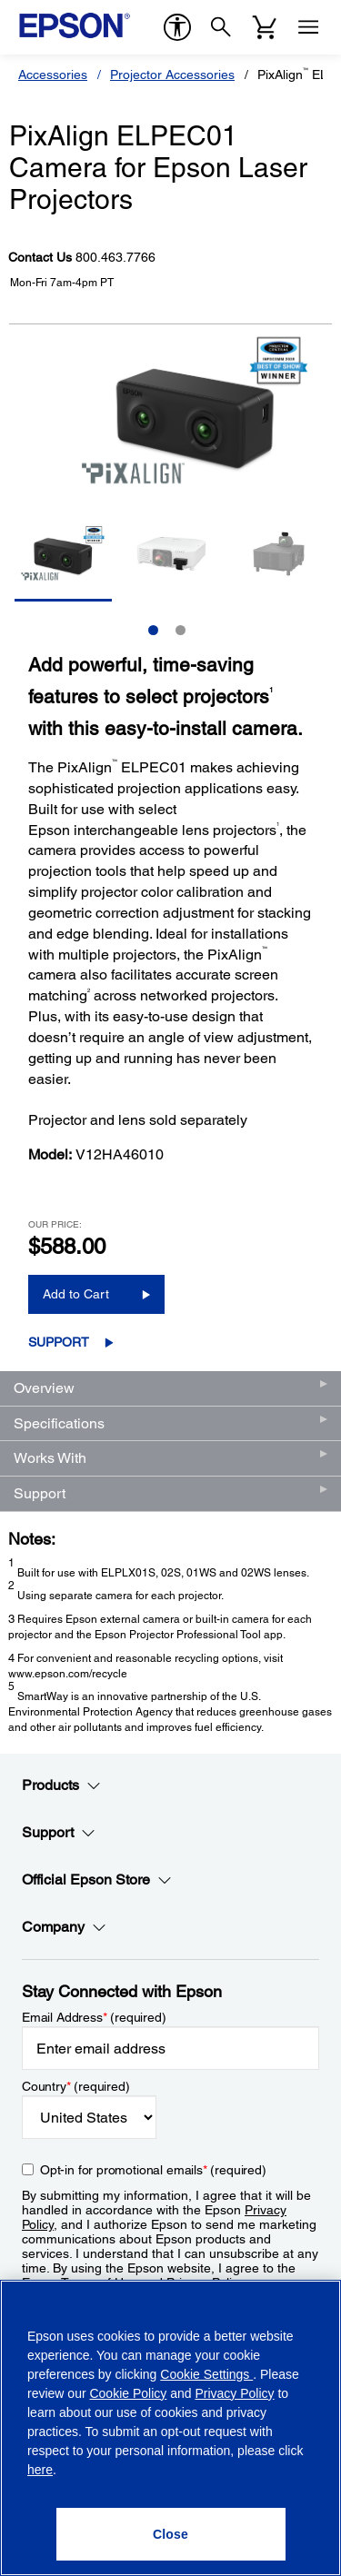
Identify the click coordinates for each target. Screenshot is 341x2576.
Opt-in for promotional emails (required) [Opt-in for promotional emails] (153, 2170)
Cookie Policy (127, 2393)
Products (61, 1785)
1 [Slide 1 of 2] (153, 630)
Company (64, 1927)
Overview (44, 1388)
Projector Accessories (172, 74)
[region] (170, 2428)
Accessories (52, 74)
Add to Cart (76, 1294)
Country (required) (76, 2086)
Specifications (59, 1423)
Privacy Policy (234, 2393)
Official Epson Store (97, 1880)
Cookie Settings (206, 2374)
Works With (50, 1458)
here (40, 2469)
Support (58, 1342)
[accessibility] (177, 27)
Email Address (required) (94, 2017)
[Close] (171, 2534)
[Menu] (308, 27)
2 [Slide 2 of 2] (181, 630)
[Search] (221, 27)
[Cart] (264, 27)
